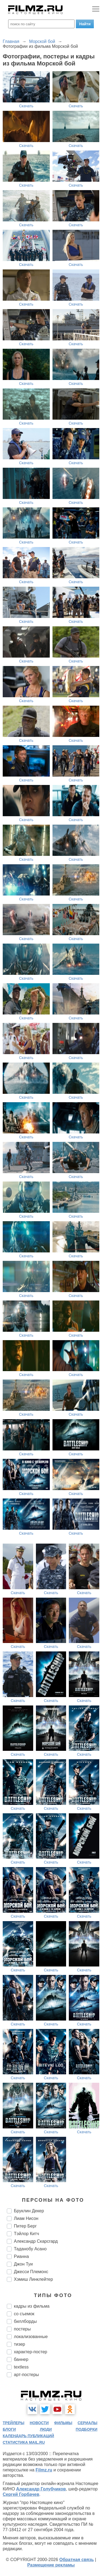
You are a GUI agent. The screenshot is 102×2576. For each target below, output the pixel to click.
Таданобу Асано (30, 2249)
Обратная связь (76, 2559)
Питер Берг (25, 2226)
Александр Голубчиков (41, 2489)
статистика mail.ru (24, 2442)
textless (21, 2367)
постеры (22, 2329)
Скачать (26, 106)
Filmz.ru (44, 2470)
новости (39, 2423)
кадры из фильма (32, 2306)
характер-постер (30, 2351)
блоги (9, 2429)
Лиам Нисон (26, 2218)
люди (46, 2429)
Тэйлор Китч (26, 2233)
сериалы (87, 2423)
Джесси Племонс (31, 2271)
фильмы (63, 2423)
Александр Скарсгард (36, 2241)
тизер (19, 2344)
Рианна (21, 2256)
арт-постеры (26, 2374)
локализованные (31, 2336)
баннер (21, 2359)
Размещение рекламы (51, 2565)
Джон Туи (23, 2264)
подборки (86, 2429)
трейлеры (13, 2423)
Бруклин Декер (29, 2211)
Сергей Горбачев (21, 2494)
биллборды (25, 2321)
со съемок (24, 2313)
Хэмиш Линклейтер (33, 2279)
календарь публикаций (28, 2436)
